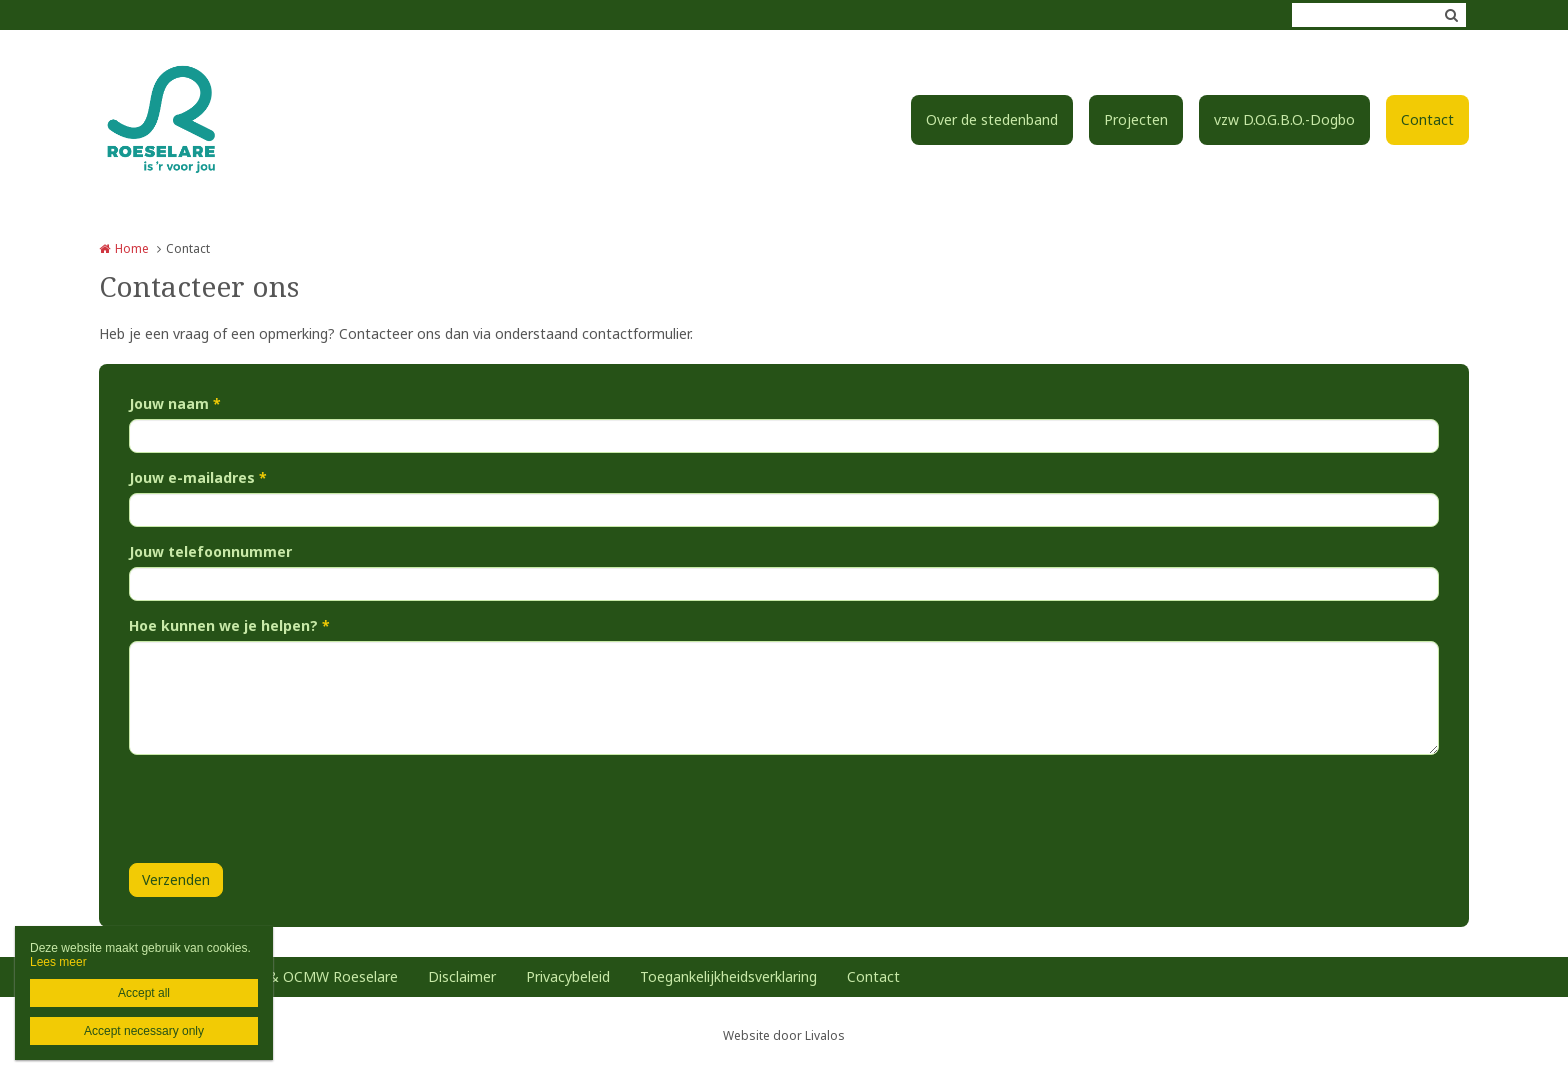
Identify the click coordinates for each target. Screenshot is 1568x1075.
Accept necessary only (144, 1031)
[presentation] (281, 809)
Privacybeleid (568, 976)
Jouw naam (175, 403)
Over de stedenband (992, 119)
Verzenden (176, 879)
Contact (1427, 119)
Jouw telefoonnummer (210, 551)
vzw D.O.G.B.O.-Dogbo (1284, 119)
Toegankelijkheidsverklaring (728, 976)
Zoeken (1451, 15)
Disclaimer (462, 976)
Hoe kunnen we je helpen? (229, 625)
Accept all (144, 993)
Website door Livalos (784, 1035)
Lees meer (58, 962)
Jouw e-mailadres (198, 477)
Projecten (1136, 119)
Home (132, 248)
